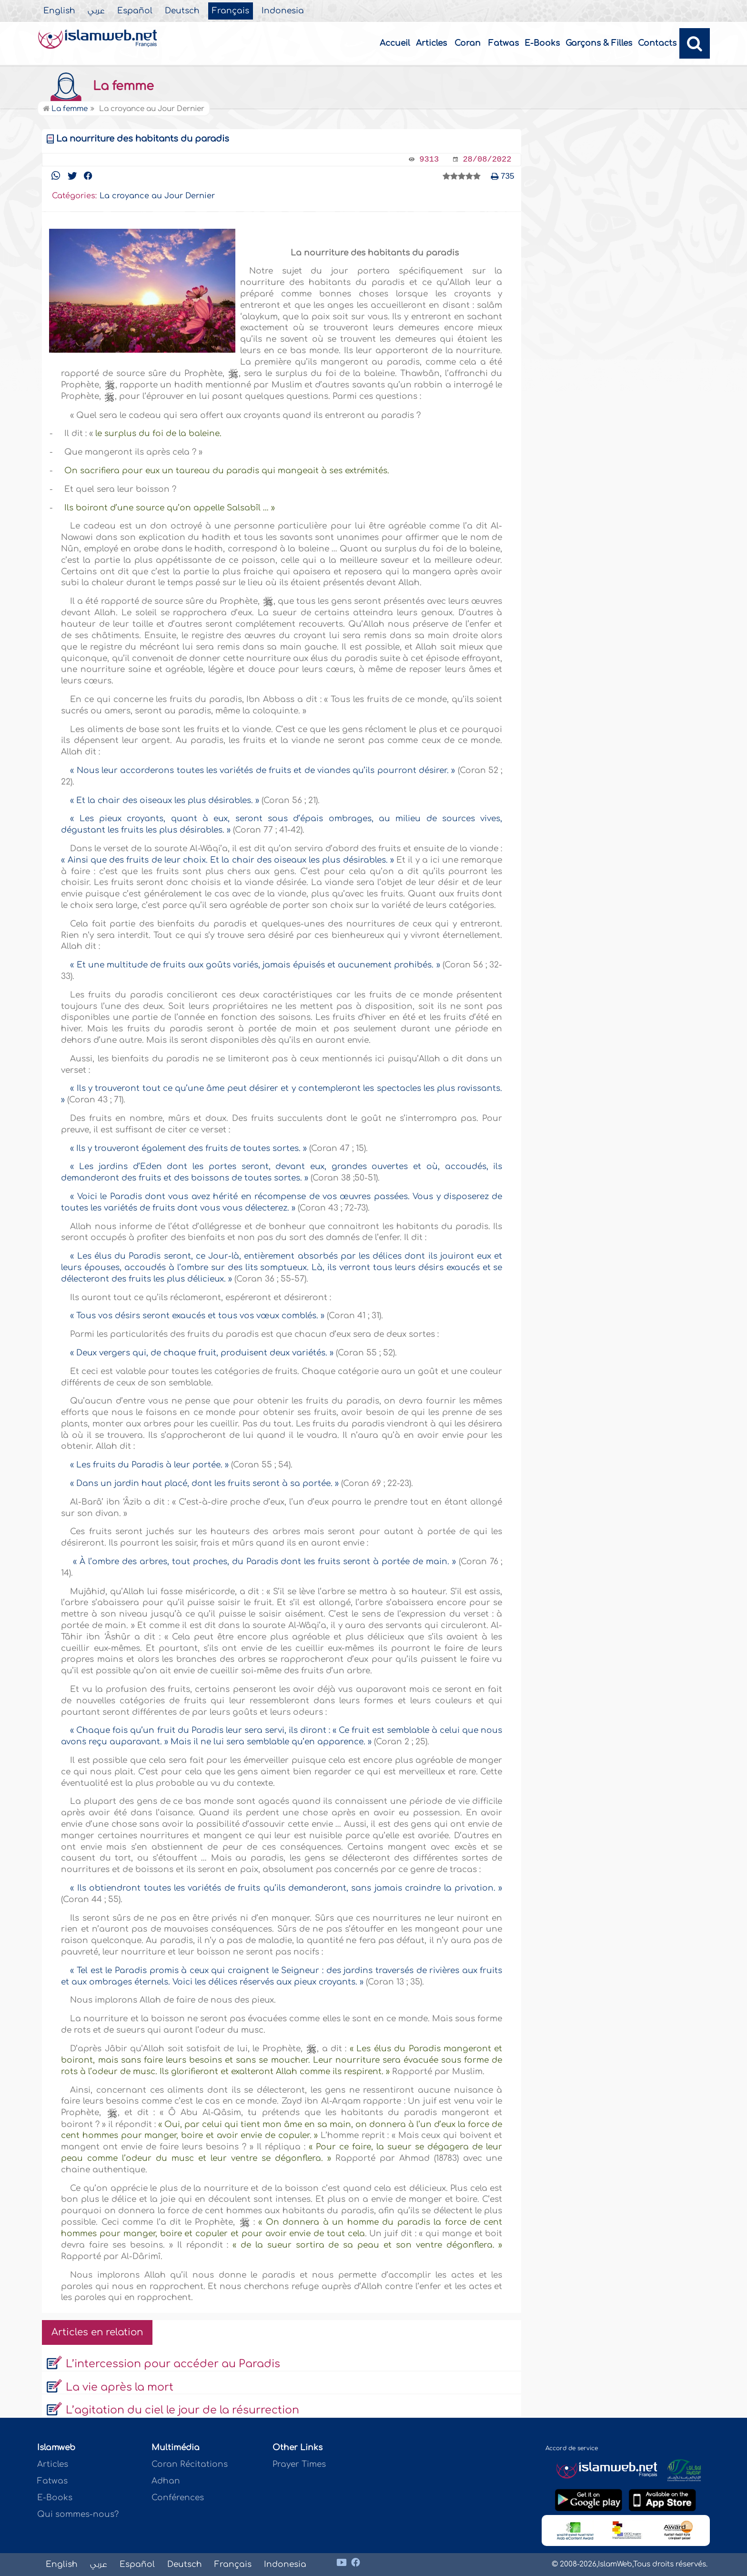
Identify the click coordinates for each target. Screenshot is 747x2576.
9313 (429, 159)
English (59, 11)
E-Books (542, 43)
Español (134, 11)
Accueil (395, 43)
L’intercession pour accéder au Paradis (173, 2364)
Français (230, 11)
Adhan (165, 2480)
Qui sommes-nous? (78, 2514)
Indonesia (283, 11)
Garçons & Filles (598, 43)
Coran (467, 43)
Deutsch (182, 11)
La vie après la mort (119, 2387)
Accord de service (571, 2448)
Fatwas (503, 43)
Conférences (177, 2497)
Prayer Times (299, 2464)
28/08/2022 (487, 159)
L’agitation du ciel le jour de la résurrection (182, 2410)
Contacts (657, 43)
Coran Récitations (189, 2464)
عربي (96, 11)
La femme (98, 86)
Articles (431, 43)
